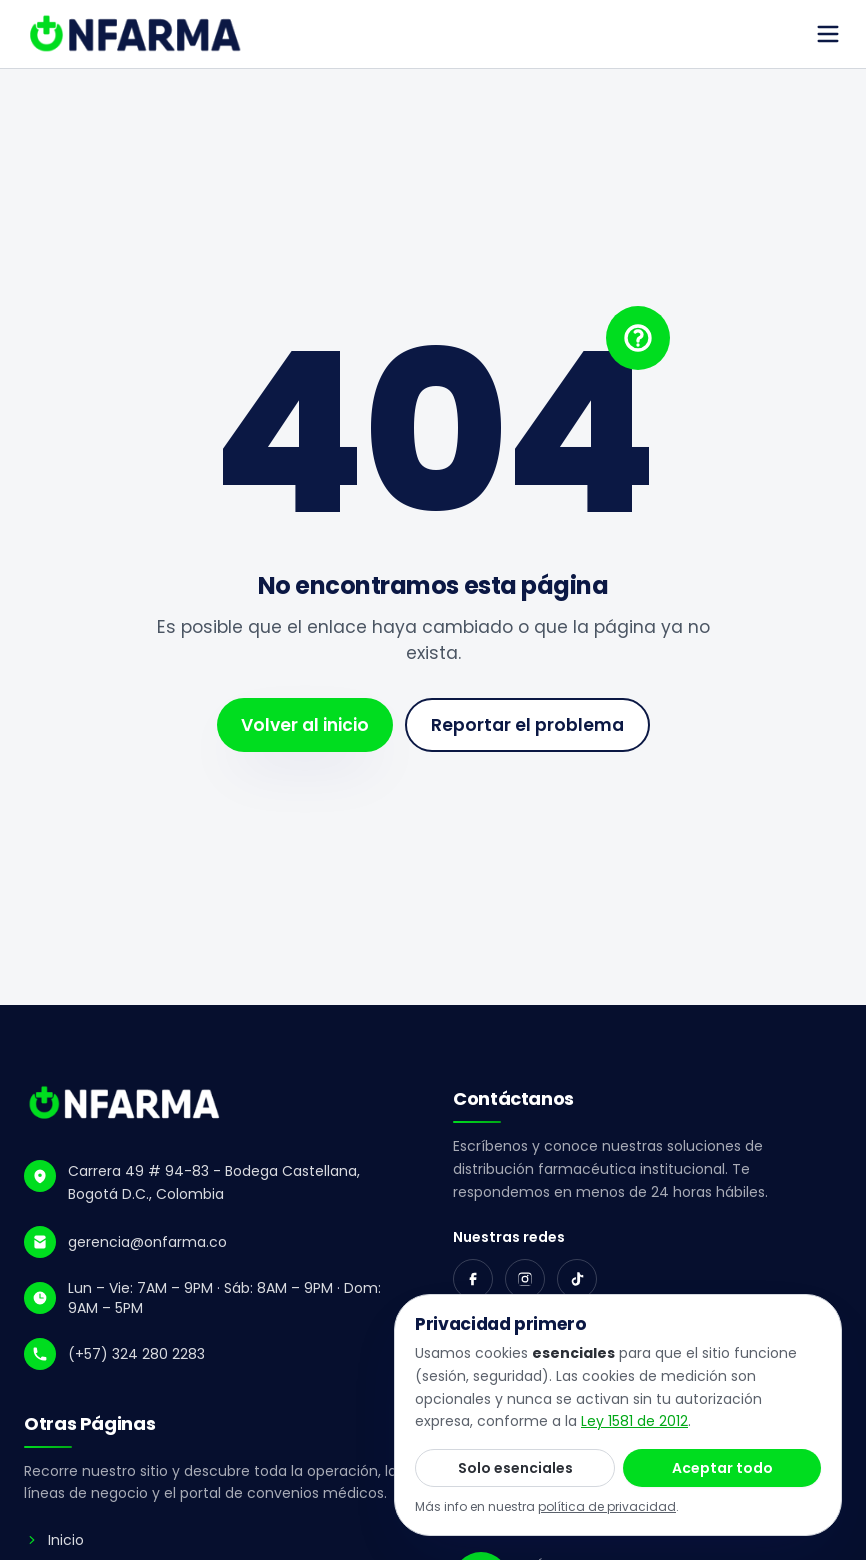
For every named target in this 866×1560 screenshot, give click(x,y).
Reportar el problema (527, 725)
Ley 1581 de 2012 (634, 1421)
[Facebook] (473, 1279)
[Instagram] (525, 1279)
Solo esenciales (515, 1468)
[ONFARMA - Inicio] (125, 1103)
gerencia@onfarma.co (147, 1242)
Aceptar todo (722, 1468)
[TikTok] (577, 1279)
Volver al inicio (305, 725)
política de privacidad (607, 1506)
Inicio (54, 1540)
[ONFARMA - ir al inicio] (136, 34)
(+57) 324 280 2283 (136, 1354)
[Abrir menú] (828, 34)
